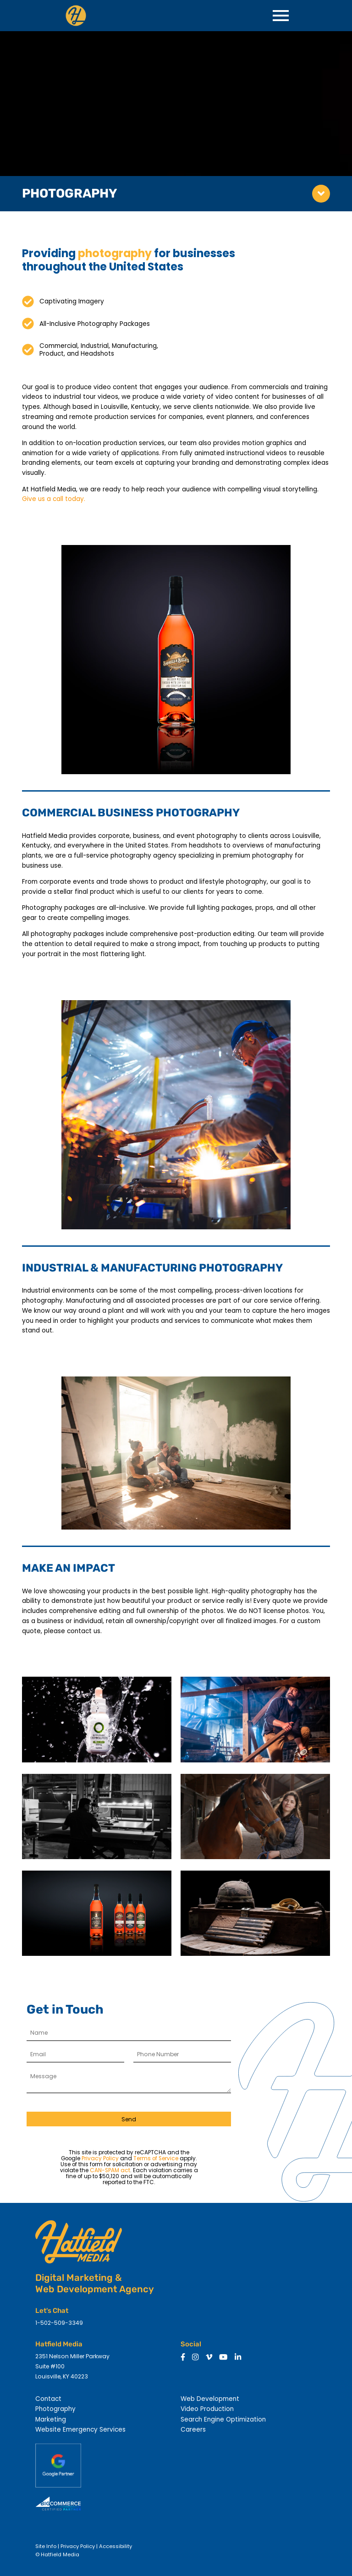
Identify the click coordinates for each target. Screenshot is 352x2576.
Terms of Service (155, 2158)
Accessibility (115, 2546)
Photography (55, 2409)
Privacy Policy (100, 2158)
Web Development (210, 2398)
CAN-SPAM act (110, 2170)
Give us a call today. (53, 499)
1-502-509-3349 (59, 2323)
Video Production (207, 2409)
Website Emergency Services (80, 2429)
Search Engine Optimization (223, 2419)
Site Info (45, 2546)
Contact (48, 2398)
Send (128, 2119)
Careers (193, 2429)
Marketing (50, 2419)
